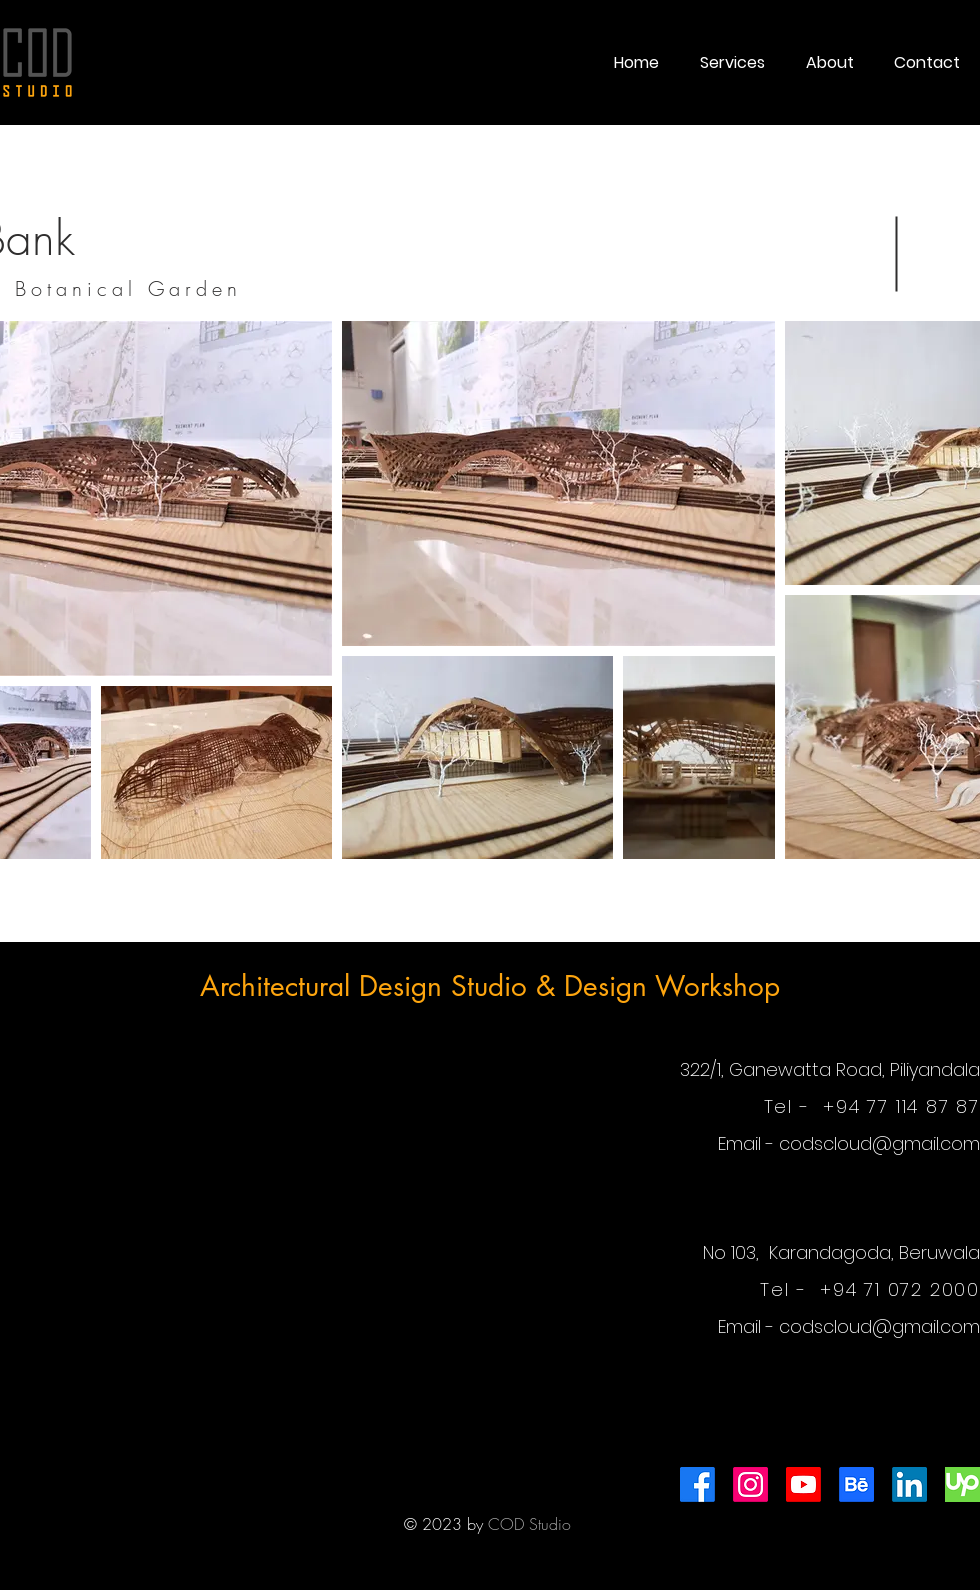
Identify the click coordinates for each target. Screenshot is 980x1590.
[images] (962, 1484)
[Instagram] (750, 1484)
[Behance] (856, 1484)
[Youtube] (803, 1484)
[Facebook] (697, 1484)
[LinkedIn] (909, 1484)
